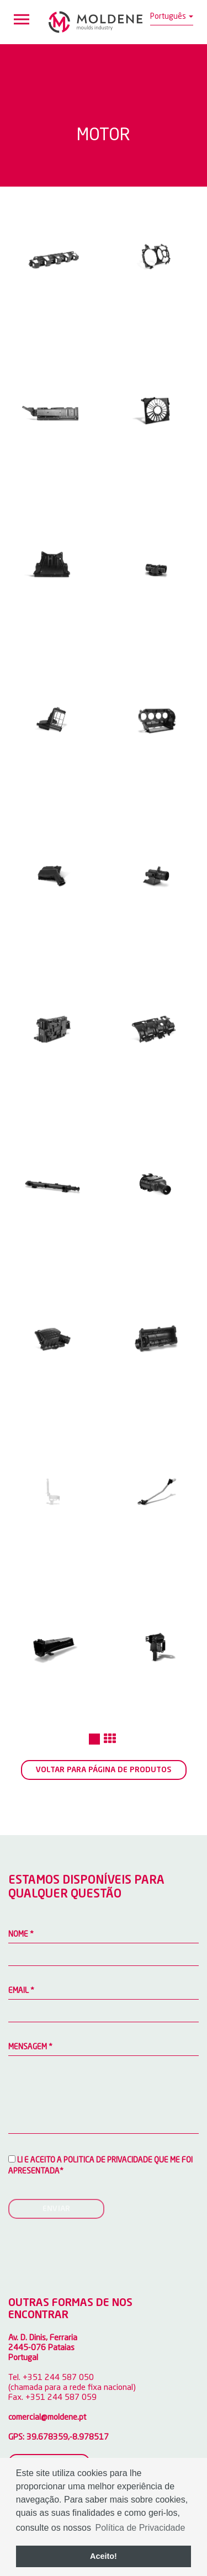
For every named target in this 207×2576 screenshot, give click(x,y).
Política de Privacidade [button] (140, 2527)
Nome (21, 1934)
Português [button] (171, 16)
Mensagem (30, 2047)
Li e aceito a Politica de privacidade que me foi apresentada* (100, 2165)
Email (21, 1991)
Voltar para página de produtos (103, 1770)
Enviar (56, 2209)
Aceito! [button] (103, 2556)
